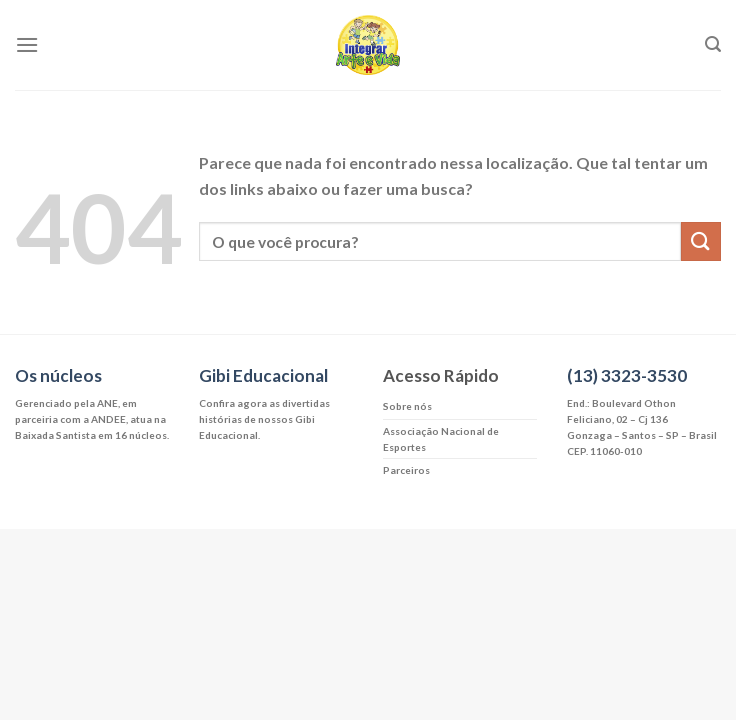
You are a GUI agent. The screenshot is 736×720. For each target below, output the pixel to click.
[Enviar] (701, 241)
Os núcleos (58, 375)
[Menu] (27, 44)
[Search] (713, 44)
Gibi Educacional (263, 375)
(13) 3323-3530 (627, 375)
